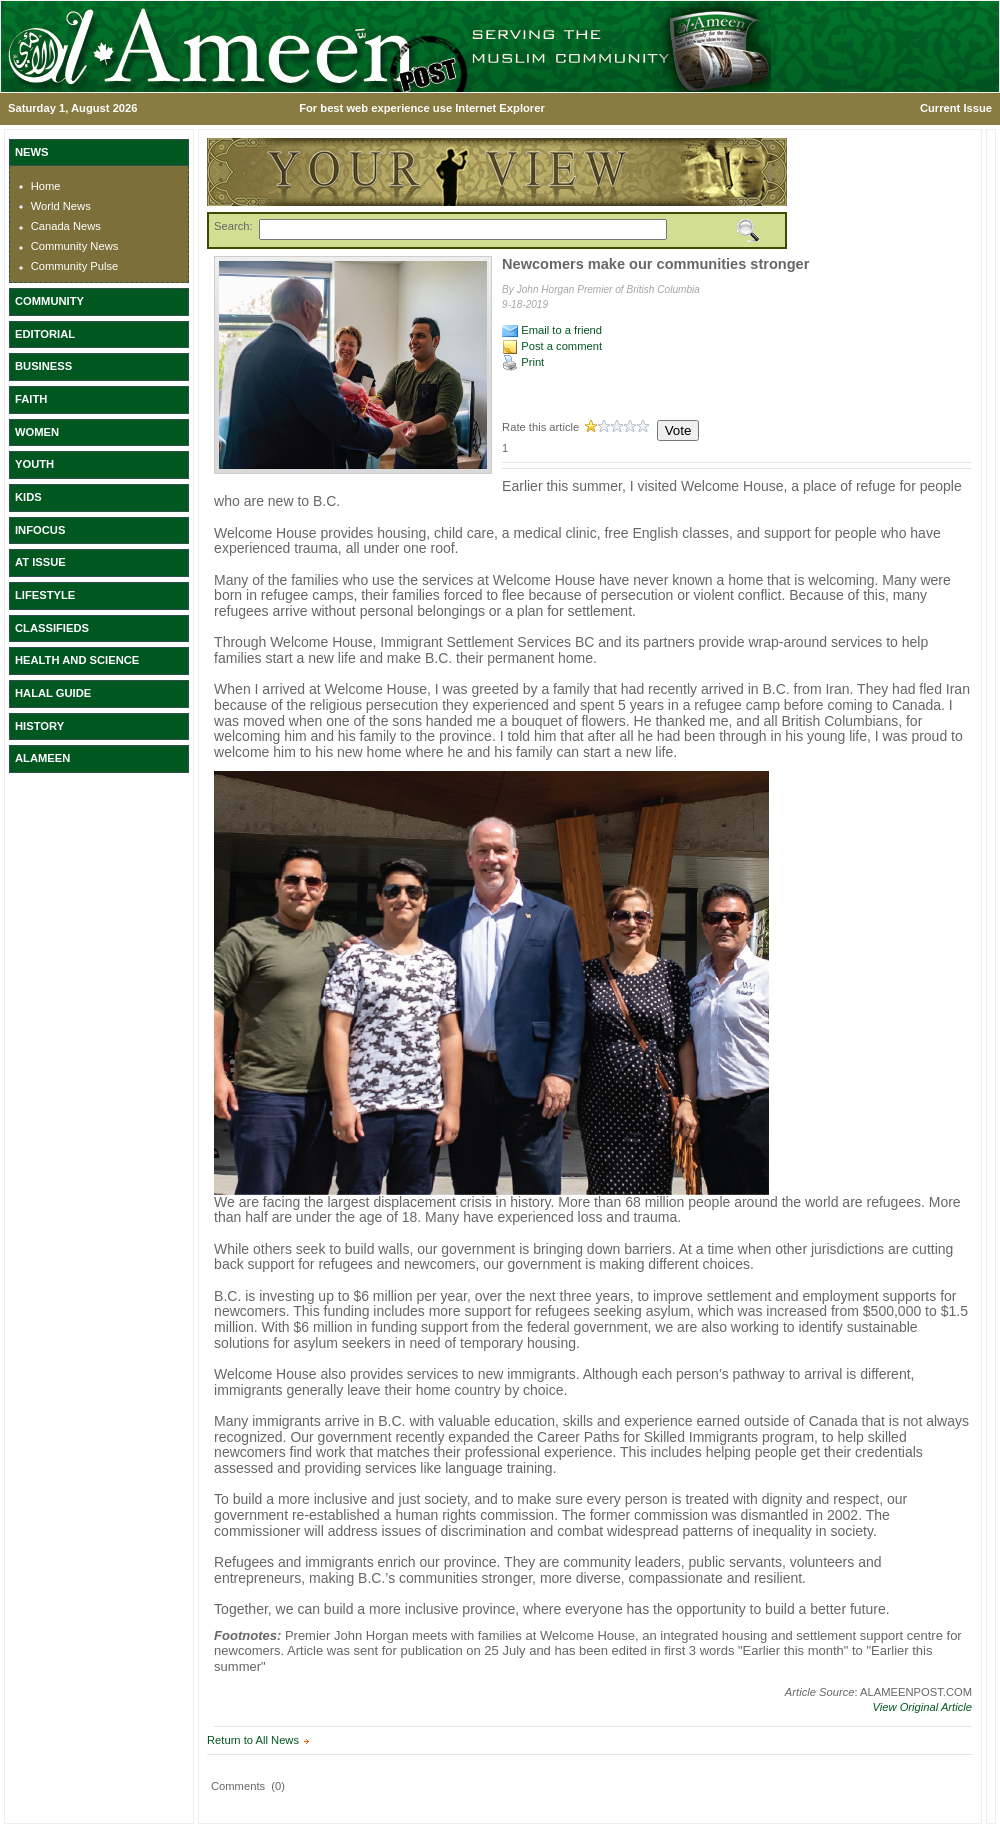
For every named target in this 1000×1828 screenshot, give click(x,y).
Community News (75, 246)
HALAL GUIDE (53, 693)
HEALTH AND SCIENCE (77, 660)
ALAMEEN (42, 758)
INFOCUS (40, 530)
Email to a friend (552, 330)
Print (523, 362)
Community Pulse (75, 266)
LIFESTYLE (45, 595)
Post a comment (552, 346)
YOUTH (34, 464)
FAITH (31, 399)
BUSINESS (43, 366)
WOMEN (37, 432)
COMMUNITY (49, 301)
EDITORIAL (45, 334)
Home (46, 186)
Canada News (66, 226)
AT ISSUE (40, 562)
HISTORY (39, 726)
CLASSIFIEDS (52, 628)
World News (61, 206)
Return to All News (253, 1740)
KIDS (28, 497)
